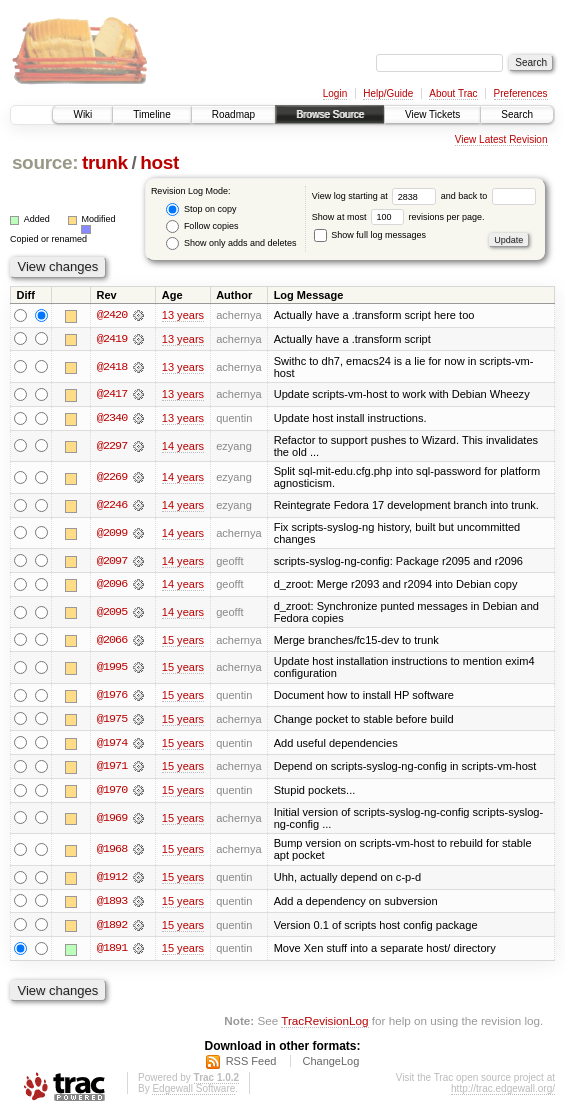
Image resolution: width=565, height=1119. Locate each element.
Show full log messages (370, 235)
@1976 (112, 697)
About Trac (453, 93)
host (159, 162)
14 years (183, 447)
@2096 (112, 586)
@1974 (112, 745)
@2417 (112, 395)
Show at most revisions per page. (398, 217)
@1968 (112, 853)
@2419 (112, 339)
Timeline (151, 114)
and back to (488, 196)
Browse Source (330, 114)
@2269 (112, 478)
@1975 (112, 721)
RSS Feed (251, 1065)
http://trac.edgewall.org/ (503, 1092)
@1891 (112, 952)
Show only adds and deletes (231, 243)
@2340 (112, 419)
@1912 (112, 880)
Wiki (82, 114)
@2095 (112, 614)
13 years (183, 315)
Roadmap (233, 114)
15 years (183, 641)
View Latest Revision (501, 139)
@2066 (112, 641)
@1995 (112, 669)
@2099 (112, 534)
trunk (105, 162)
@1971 (112, 769)
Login (335, 93)
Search (517, 114)
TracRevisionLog (324, 1024)
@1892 (112, 928)
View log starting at (376, 196)
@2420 (112, 315)
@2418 (112, 367)
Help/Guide (388, 93)
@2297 (112, 447)
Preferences (521, 93)
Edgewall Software (193, 1092)
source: (45, 162)
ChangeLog (330, 1065)
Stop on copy (201, 209)
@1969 (112, 821)
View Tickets (432, 114)
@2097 (112, 562)
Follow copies (202, 226)
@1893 (112, 904)
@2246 (112, 506)
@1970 (112, 793)
